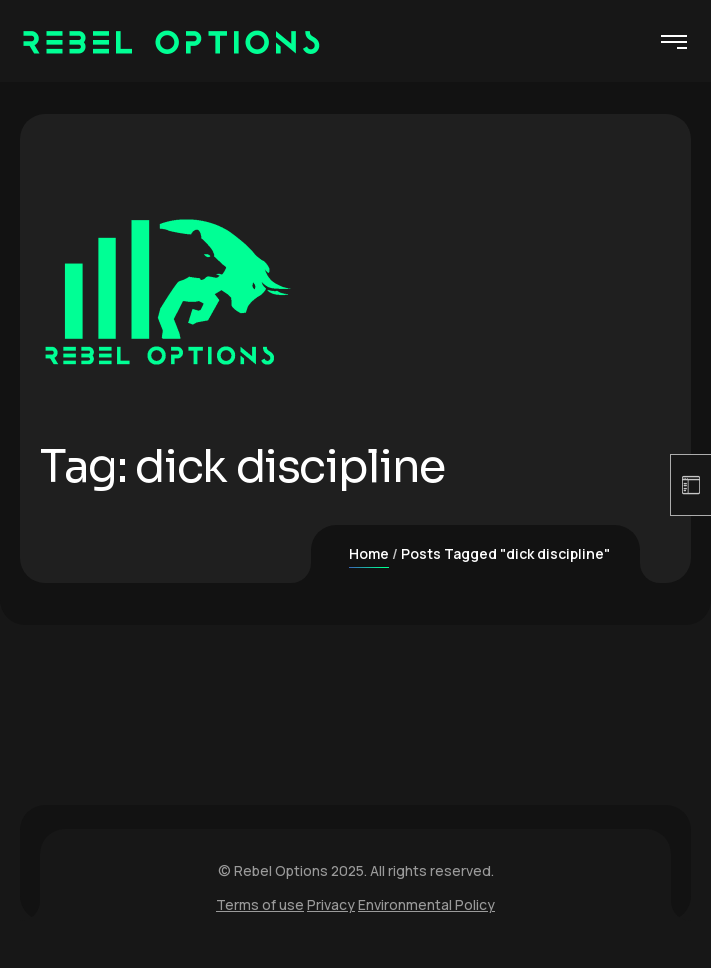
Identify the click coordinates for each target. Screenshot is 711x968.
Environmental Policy (426, 904)
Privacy (331, 904)
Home (369, 553)
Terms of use (260, 904)
